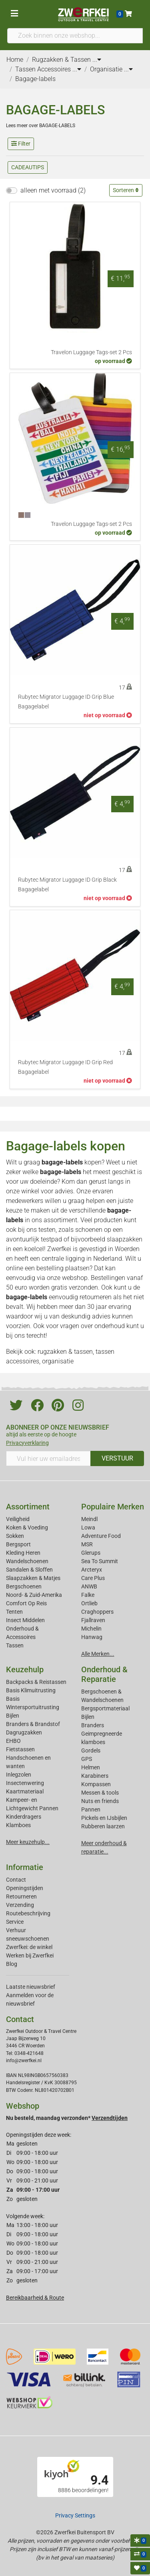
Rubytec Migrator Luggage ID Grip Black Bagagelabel (67, 884)
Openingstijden (24, 1888)
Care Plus (93, 1578)
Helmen (90, 1767)
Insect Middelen (25, 1620)
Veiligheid (18, 1519)
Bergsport (18, 1544)
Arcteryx (91, 1569)
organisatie (58, 1361)
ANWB (89, 1586)
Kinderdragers (23, 1816)
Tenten (14, 1611)
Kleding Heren (23, 1553)
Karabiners (94, 1776)
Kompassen (96, 1784)
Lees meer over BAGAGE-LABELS (40, 125)
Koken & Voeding (27, 1527)
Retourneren (21, 1896)
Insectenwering (25, 1783)
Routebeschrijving (28, 1913)
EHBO (13, 1741)
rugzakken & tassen (65, 1351)
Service (15, 1922)
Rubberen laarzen (103, 1826)
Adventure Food (101, 1536)
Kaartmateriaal (25, 1791)
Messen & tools (100, 1792)
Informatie (24, 1867)
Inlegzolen (18, 1774)
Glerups (90, 1553)
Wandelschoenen (27, 1561)
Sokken (15, 1536)
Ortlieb (89, 1603)
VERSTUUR (117, 1458)
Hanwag (91, 1637)
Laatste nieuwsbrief (30, 1987)
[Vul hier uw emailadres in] (48, 1458)
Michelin (91, 1628)
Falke (87, 1595)
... (96, 59)
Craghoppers (97, 1611)
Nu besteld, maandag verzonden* (67, 2118)
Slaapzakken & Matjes (33, 1578)
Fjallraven (93, 1620)
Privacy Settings (75, 2515)
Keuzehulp (25, 1669)
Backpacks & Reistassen (36, 1682)
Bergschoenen (24, 1586)
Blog (11, 1964)
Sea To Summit (99, 1561)
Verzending (20, 1905)
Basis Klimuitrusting (31, 1690)
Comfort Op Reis (26, 1603)
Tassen (15, 1645)
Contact (16, 1879)
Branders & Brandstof (33, 1724)
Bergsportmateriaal (105, 1708)
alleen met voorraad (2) (53, 190)
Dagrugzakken (24, 1732)
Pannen (90, 1809)
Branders (92, 1725)
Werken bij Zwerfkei (30, 1955)
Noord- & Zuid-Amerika (34, 1595)
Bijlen (12, 1715)
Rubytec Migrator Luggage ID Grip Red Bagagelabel (65, 1067)
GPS (86, 1759)
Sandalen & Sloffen (29, 1569)
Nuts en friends (100, 1801)
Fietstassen (20, 1749)
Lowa (88, 1527)
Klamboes (18, 1825)
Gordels (90, 1750)
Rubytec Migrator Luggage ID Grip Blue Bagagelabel (66, 702)
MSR (87, 1544)
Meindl (89, 1519)
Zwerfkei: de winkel (29, 1947)
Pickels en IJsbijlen (104, 1818)
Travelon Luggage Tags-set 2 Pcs (91, 352)
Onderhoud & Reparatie (104, 1674)
